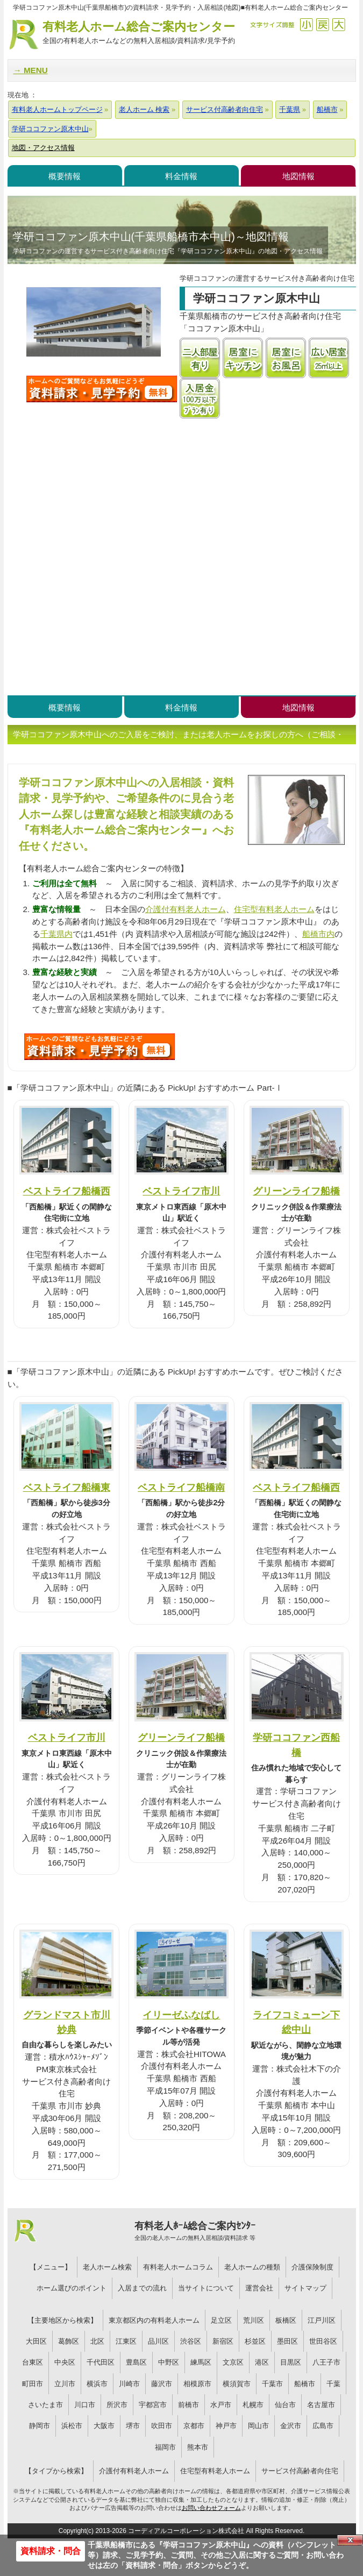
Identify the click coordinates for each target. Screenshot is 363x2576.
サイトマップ (305, 2288)
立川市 (64, 2384)
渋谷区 (190, 2341)
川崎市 (129, 2384)
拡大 (338, 24)
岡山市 (258, 2426)
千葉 (333, 2384)
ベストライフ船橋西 (66, 1191)
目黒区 (290, 2362)
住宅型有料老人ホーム (274, 909)
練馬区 (200, 2362)
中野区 (168, 2362)
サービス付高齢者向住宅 (299, 2471)
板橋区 (285, 2320)
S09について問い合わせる (99, 1046)
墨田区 (287, 2341)
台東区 (32, 2362)
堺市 (133, 2426)
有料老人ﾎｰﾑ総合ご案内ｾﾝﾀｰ (195, 2231)
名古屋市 (321, 2405)
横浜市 (97, 2384)
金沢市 (290, 2426)
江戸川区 (322, 2320)
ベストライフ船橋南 (181, 1487)
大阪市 (104, 2426)
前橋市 (188, 2405)
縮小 (306, 24)
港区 (262, 2362)
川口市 (84, 2405)
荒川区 (253, 2320)
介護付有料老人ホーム (185, 909)
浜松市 (71, 2426)
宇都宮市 (153, 2405)
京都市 (193, 2426)
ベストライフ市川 (181, 1191)
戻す (322, 24)
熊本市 (197, 2447)
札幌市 (253, 2405)
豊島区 (136, 2362)
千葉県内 (56, 933)
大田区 (36, 2341)
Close (350, 2540)
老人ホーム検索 (107, 2267)
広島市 (322, 2426)
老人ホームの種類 (252, 2267)
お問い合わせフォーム (211, 2507)
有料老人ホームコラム (178, 2267)
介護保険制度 (312, 2267)
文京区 (233, 2362)
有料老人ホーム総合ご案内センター (138, 33)
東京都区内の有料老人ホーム (154, 2320)
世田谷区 (323, 2341)
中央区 (64, 2362)
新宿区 (222, 2341)
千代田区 (101, 2362)
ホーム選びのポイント (71, 2288)
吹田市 (161, 2426)
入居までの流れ (142, 2288)
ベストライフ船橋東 (66, 1487)
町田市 (32, 2384)
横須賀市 (237, 2384)
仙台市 (285, 2405)
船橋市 (304, 2384)
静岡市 (39, 2426)
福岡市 (165, 2447)
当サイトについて (206, 2288)
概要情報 (64, 176)
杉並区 (255, 2341)
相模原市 (197, 2384)
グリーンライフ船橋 (296, 1191)
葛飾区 (68, 2341)
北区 (97, 2341)
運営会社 (259, 2288)
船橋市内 (318, 933)
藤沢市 (161, 2384)
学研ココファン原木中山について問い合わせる (101, 388)
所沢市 (116, 2405)
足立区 (221, 2320)
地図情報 (298, 176)
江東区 (126, 2341)
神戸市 (226, 2426)
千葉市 (272, 2384)
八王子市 (326, 2362)
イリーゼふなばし (181, 2014)
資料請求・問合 (50, 2551)
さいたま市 (45, 2405)
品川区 (158, 2341)
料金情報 (181, 176)
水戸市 (220, 2405)
